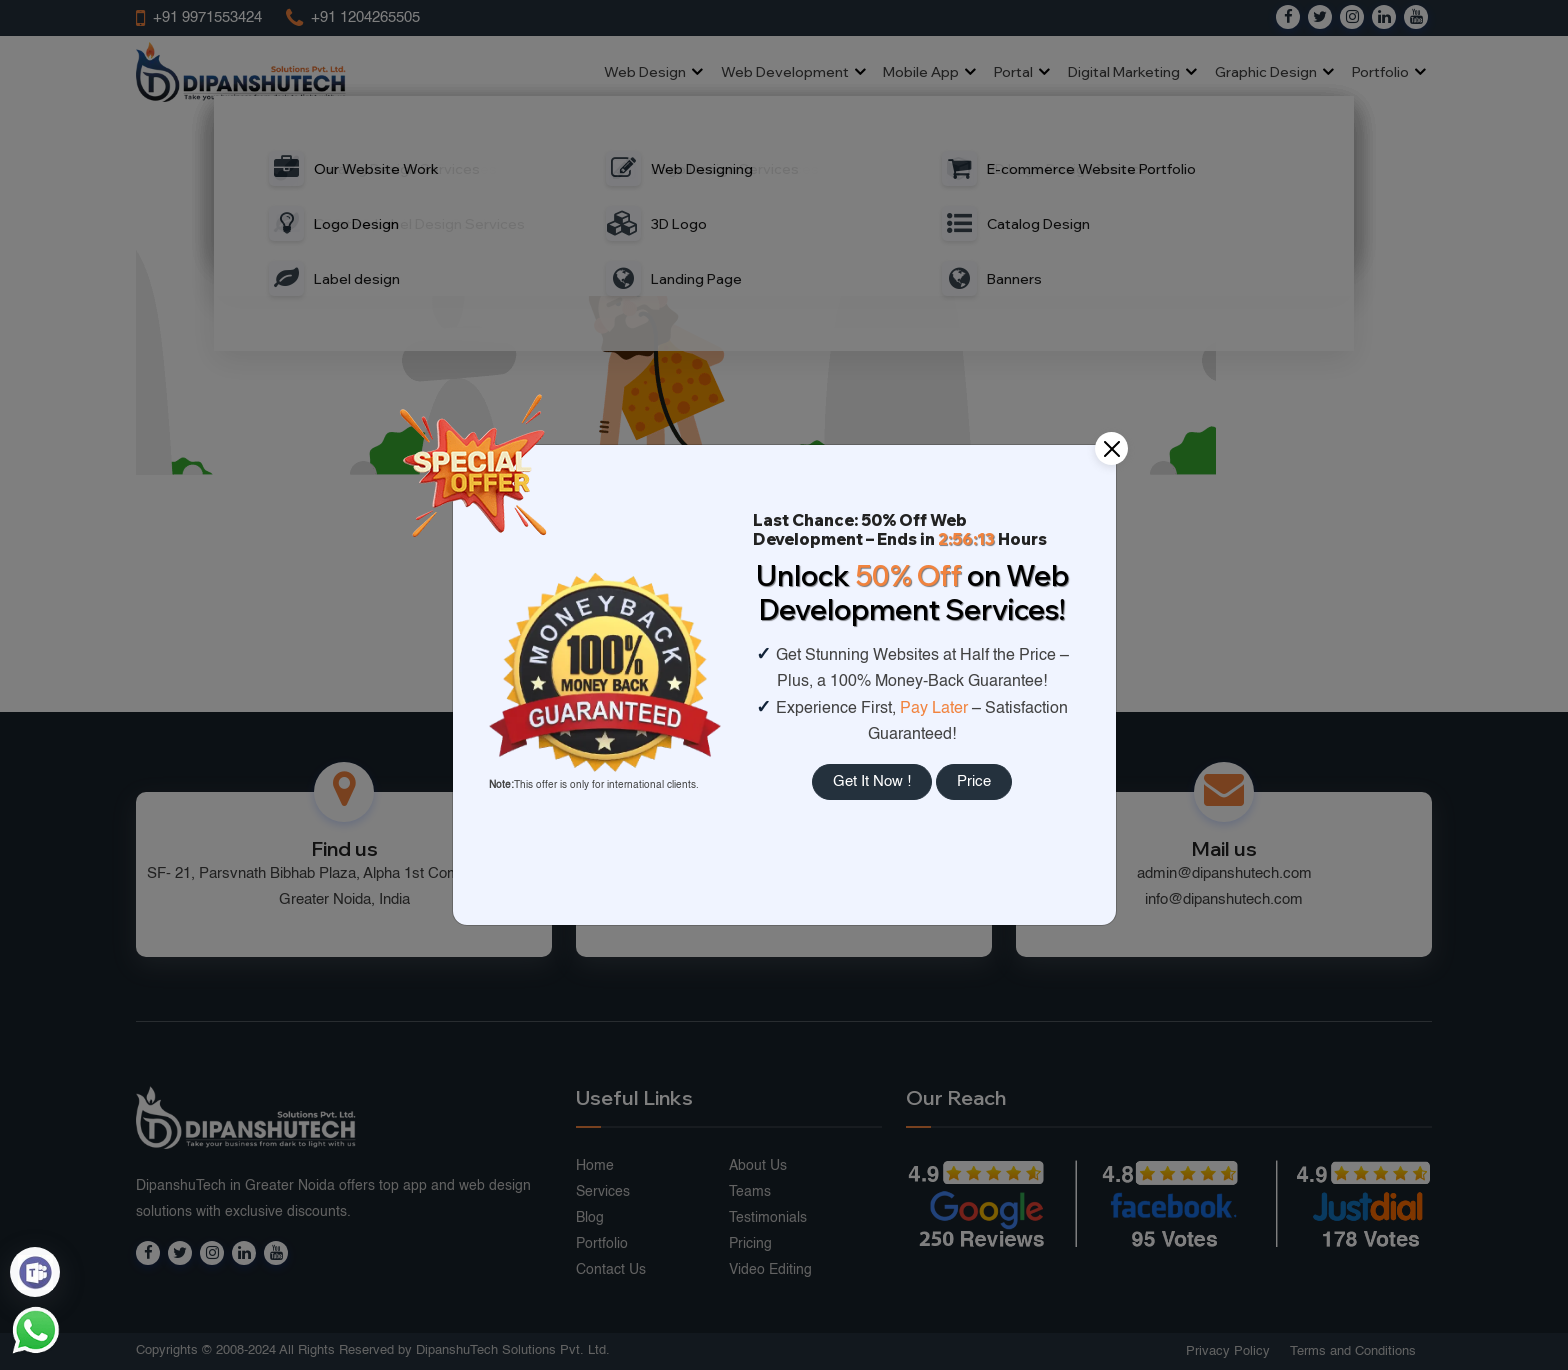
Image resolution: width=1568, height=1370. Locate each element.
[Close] (1111, 448)
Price (974, 781)
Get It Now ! (872, 781)
